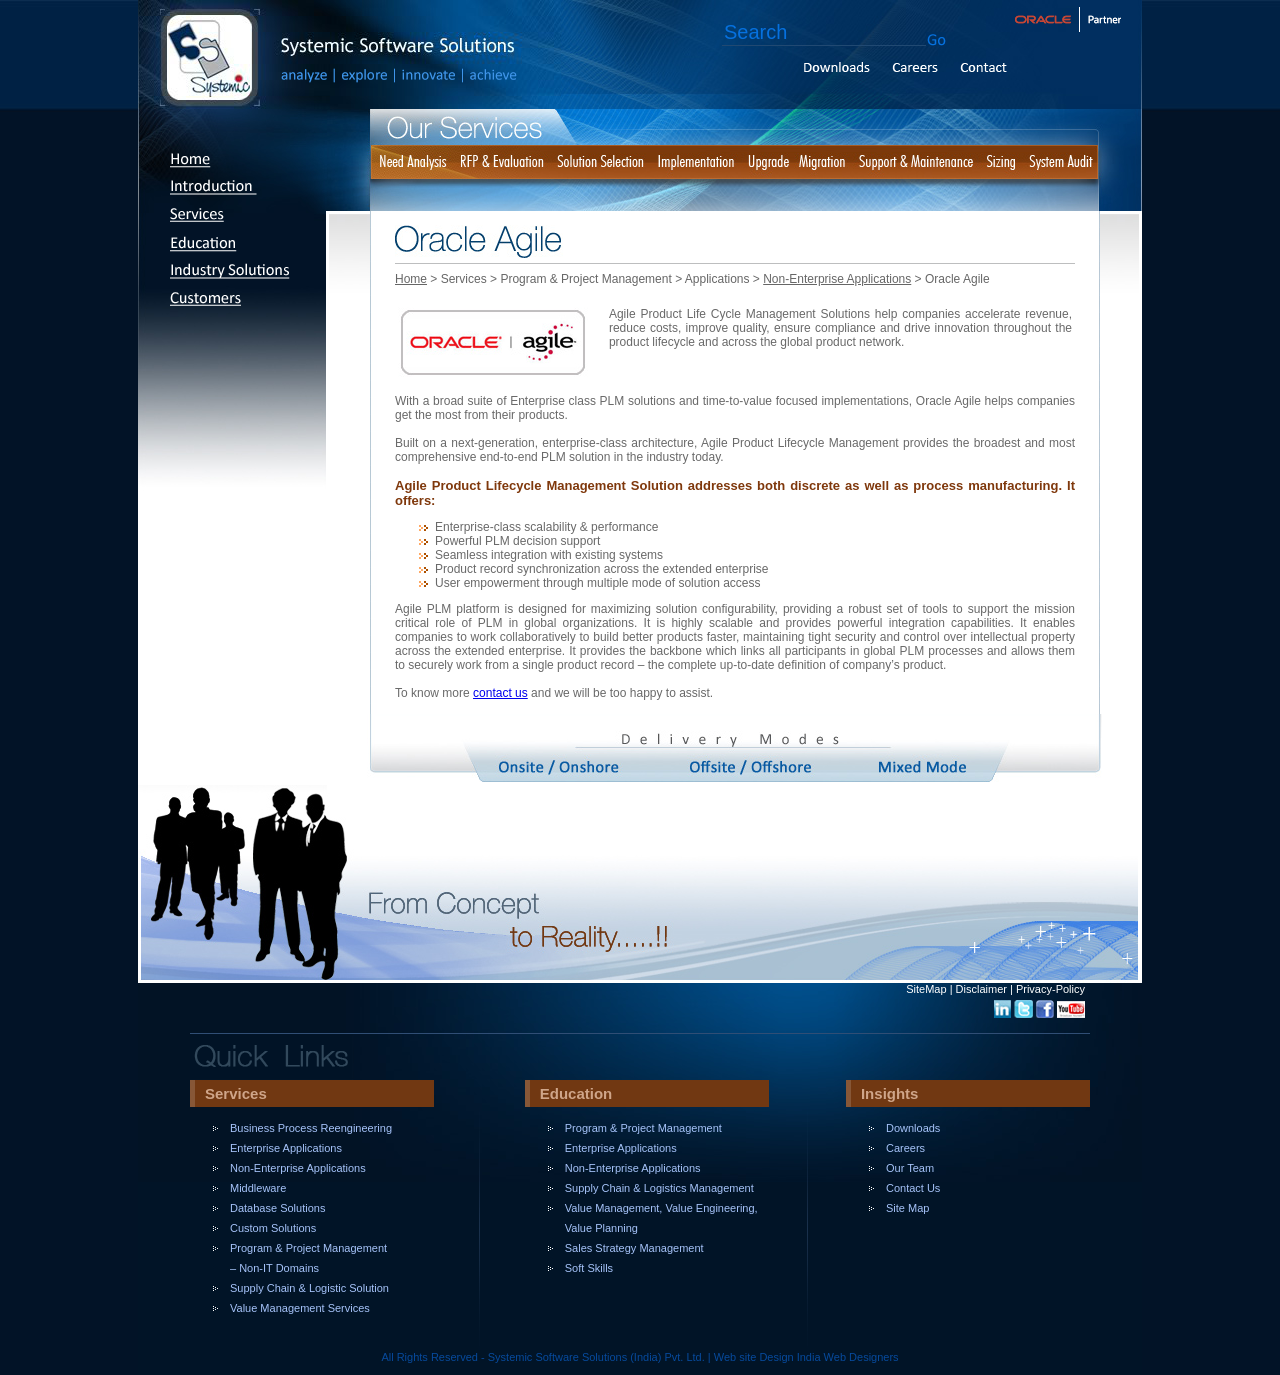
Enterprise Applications (286, 1148)
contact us (500, 693)
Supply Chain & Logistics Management (659, 1188)
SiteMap (926, 989)
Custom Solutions (273, 1228)
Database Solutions (277, 1208)
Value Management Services (300, 1308)
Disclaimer (981, 989)
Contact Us (913, 1188)
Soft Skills (589, 1268)
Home (411, 279)
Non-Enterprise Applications (837, 279)
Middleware (258, 1188)
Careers (905, 1148)
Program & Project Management (643, 1128)
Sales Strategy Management (634, 1248)
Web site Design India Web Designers (806, 1357)
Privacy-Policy (1050, 989)
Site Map (907, 1208)
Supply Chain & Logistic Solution (309, 1288)
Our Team (910, 1168)
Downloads (913, 1128)
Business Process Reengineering (311, 1128)
